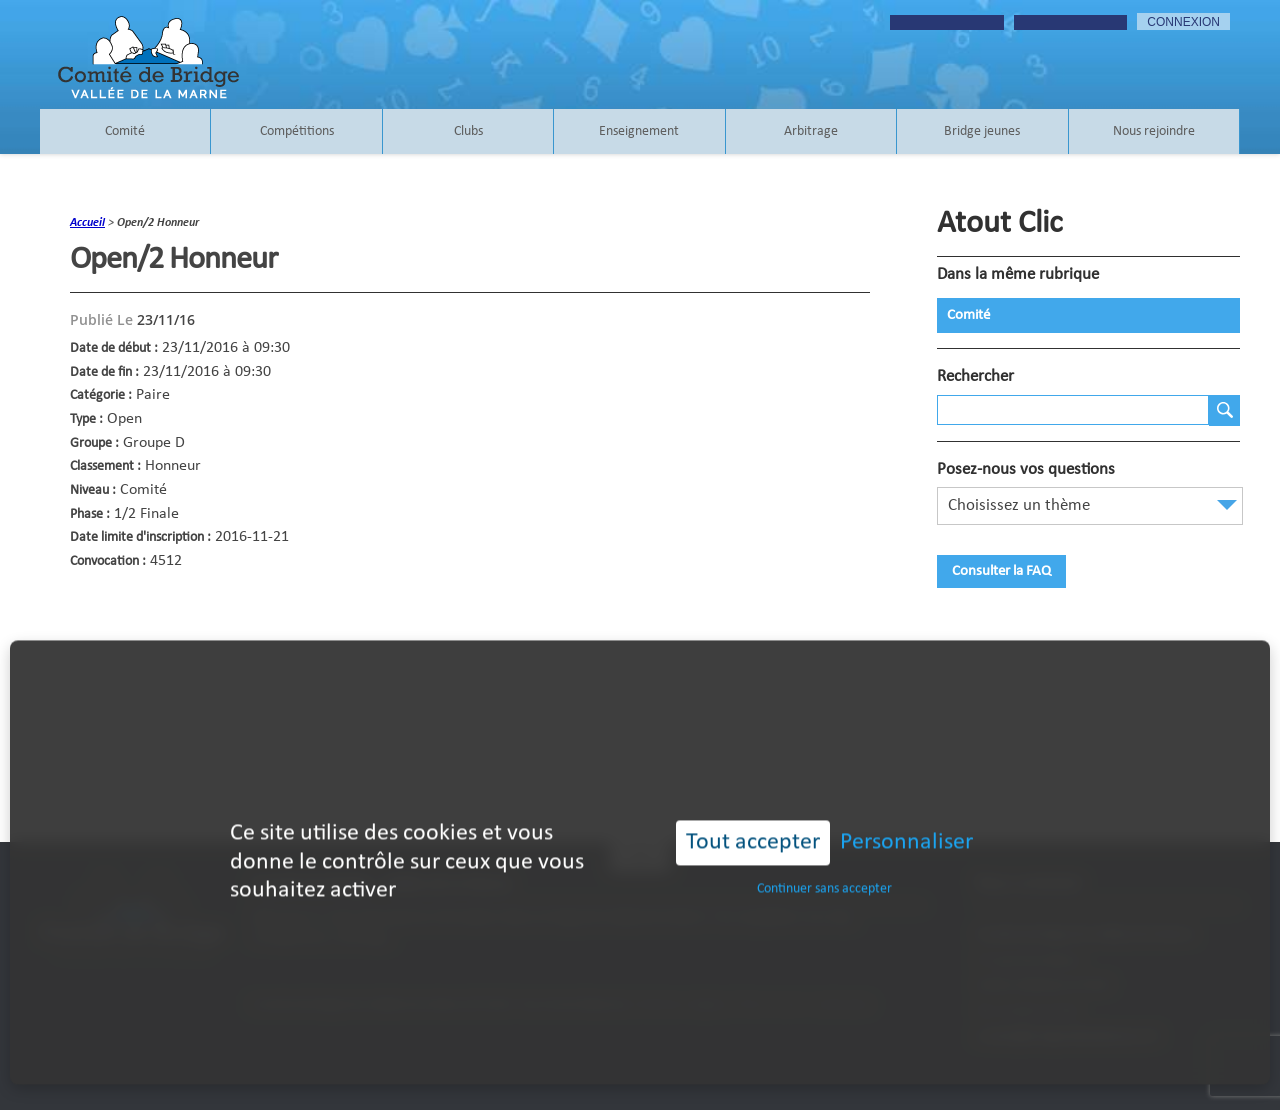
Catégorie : (101, 395)
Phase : (90, 514)
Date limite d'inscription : (140, 537)
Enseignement (639, 131)
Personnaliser (906, 822)
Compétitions (297, 131)
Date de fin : (104, 372)
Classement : (105, 466)
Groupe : (94, 443)
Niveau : (93, 490)
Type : (86, 419)
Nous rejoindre (1154, 131)
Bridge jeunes (982, 131)
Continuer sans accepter (824, 868)
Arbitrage (811, 131)
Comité (125, 131)
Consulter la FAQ (1001, 571)
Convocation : (108, 561)
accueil (87, 223)
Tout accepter (753, 822)
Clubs (468, 131)
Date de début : (114, 348)
